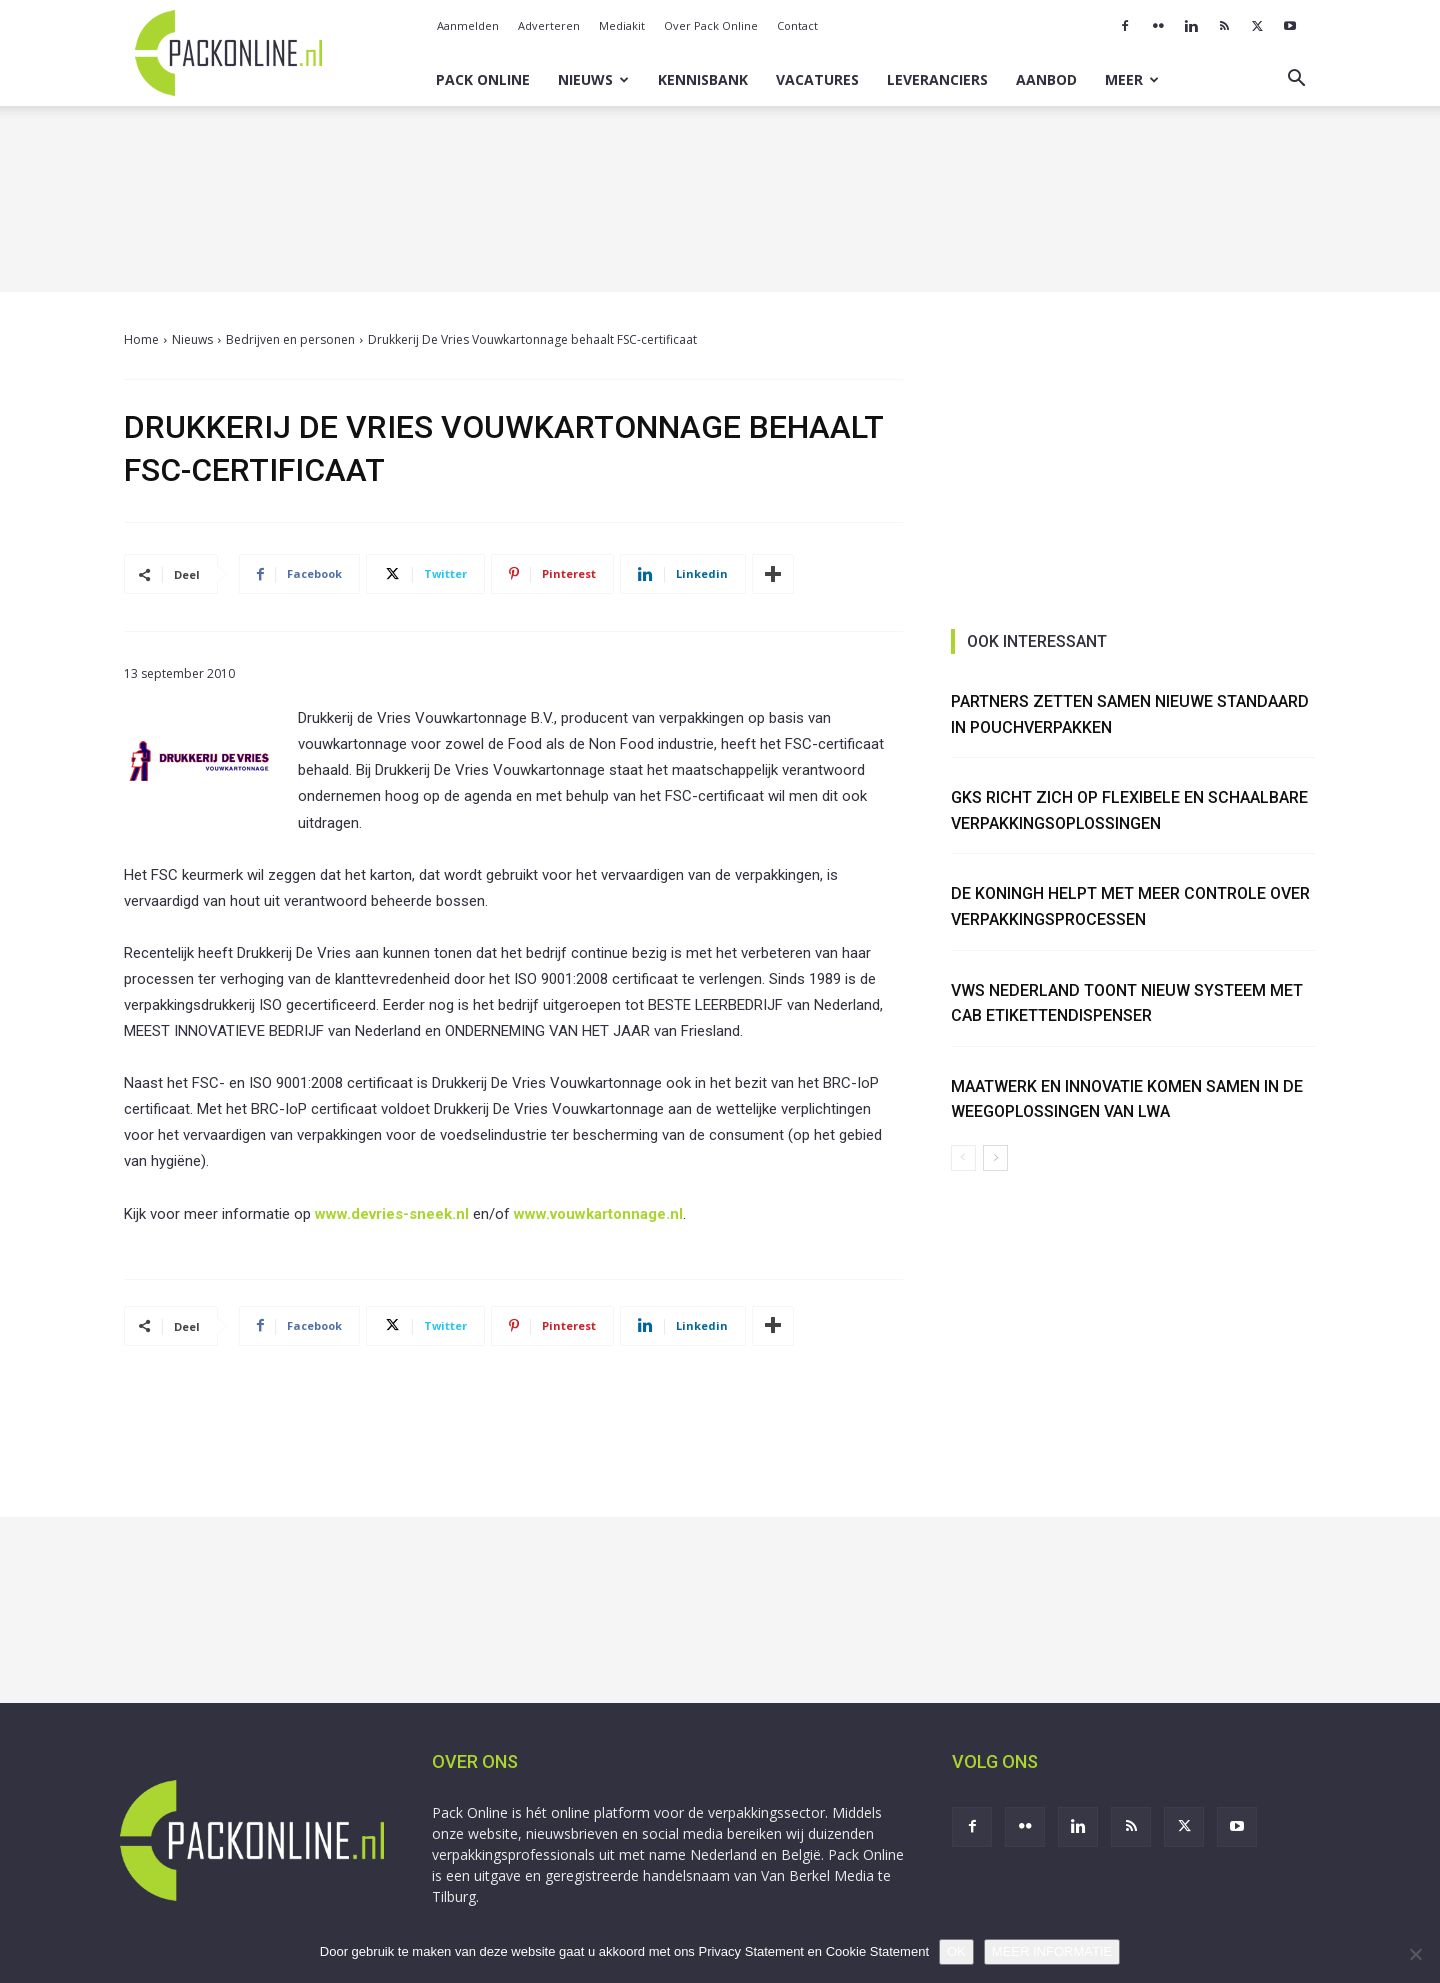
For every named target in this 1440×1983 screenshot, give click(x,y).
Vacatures (817, 79)
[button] (1296, 80)
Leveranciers (937, 79)
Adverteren (549, 25)
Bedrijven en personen (290, 339)
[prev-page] (963, 1158)
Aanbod (1046, 79)
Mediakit (622, 25)
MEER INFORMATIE (1052, 1951)
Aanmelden (468, 25)
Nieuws (593, 79)
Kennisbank (703, 79)
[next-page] (995, 1158)
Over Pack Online (711, 25)
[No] (1415, 1954)
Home (141, 339)
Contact (797, 25)
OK (956, 1951)
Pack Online (483, 79)
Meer (1132, 79)
